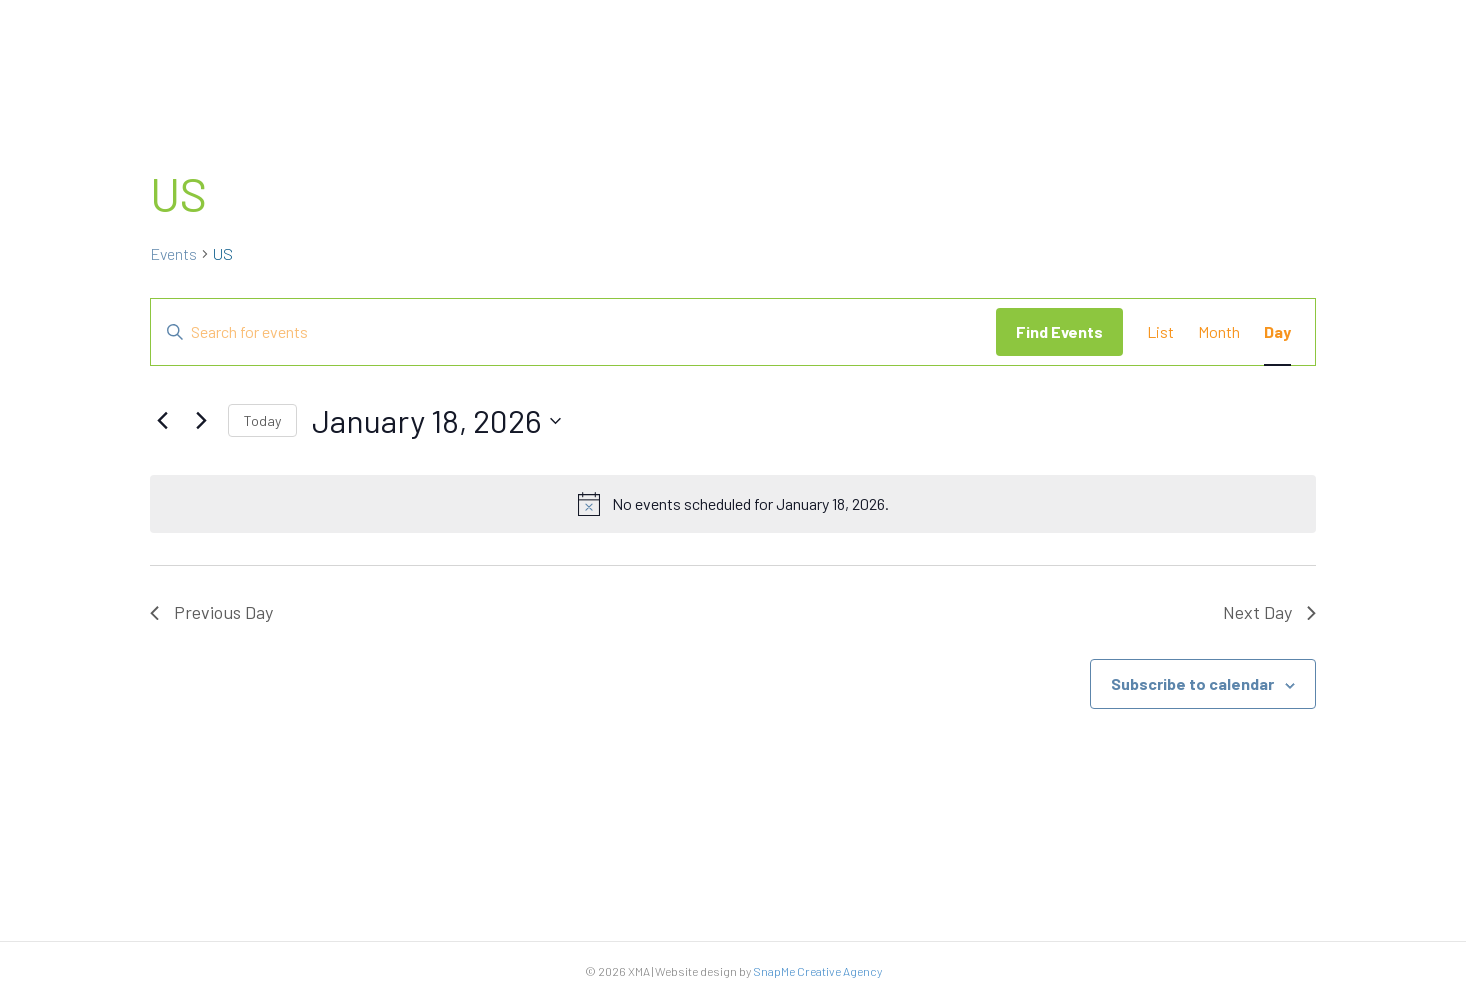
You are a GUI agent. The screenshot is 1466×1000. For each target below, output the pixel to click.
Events (173, 253)
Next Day (1269, 612)
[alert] (733, 504)
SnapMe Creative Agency (817, 971)
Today (262, 420)
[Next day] (201, 421)
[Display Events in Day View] (1277, 332)
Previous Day (211, 612)
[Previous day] (162, 421)
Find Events (1059, 331)
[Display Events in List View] (1160, 332)
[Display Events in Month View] (1219, 332)
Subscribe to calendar (1192, 683)
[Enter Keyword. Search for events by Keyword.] (573, 332)
